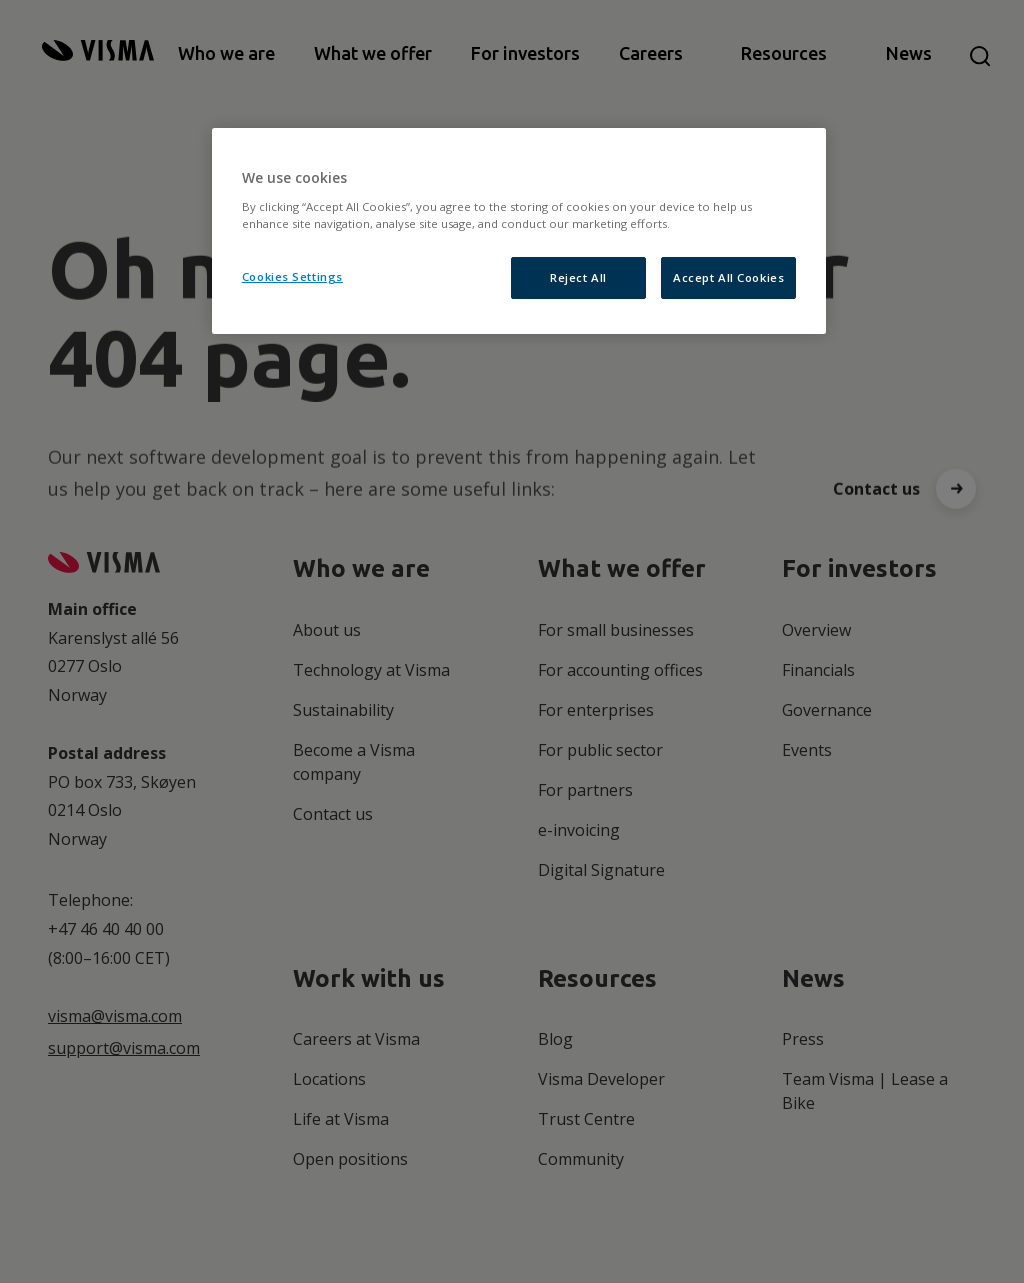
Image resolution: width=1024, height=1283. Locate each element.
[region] (519, 231)
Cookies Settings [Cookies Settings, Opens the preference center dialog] (292, 276)
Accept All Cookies (728, 277)
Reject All (578, 277)
